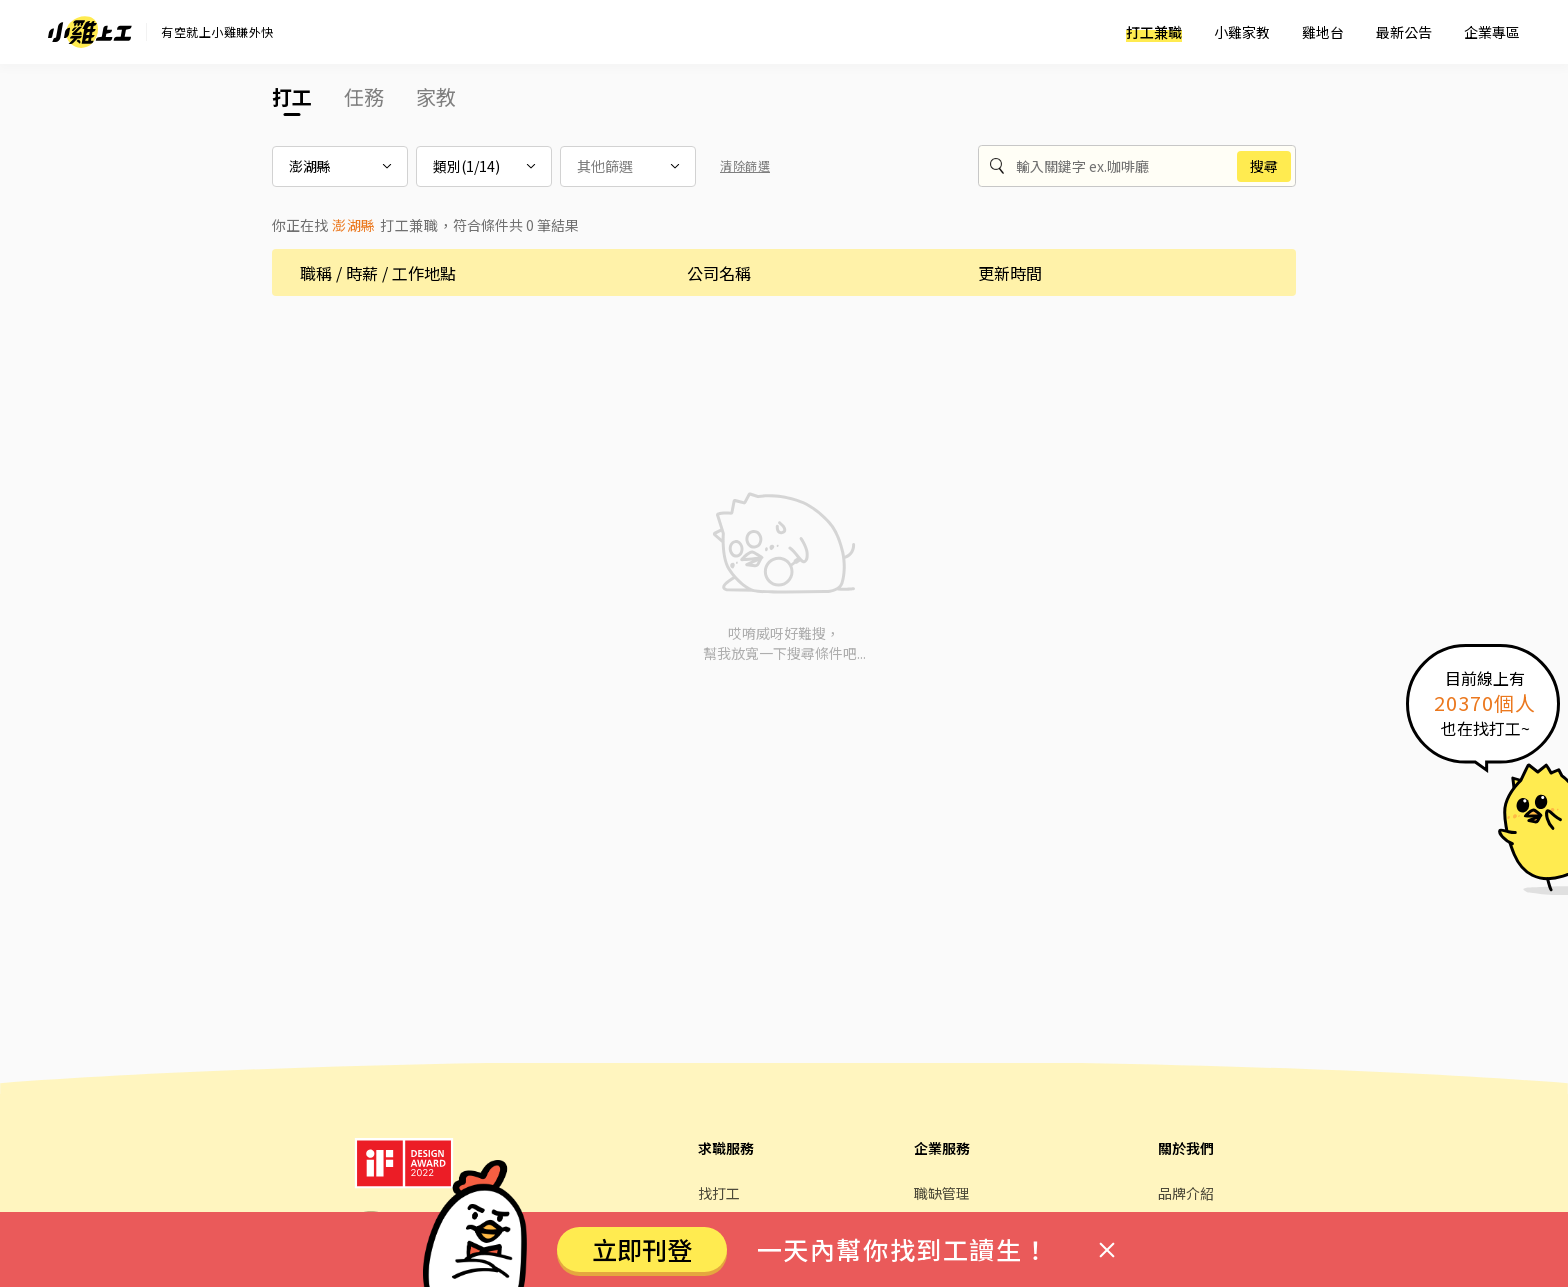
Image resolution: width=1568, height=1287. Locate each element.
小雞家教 (1242, 32)
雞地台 (1323, 32)
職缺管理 (942, 1193)
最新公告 (1404, 32)
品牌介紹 (1186, 1193)
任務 (364, 96)
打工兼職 (1154, 32)
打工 (292, 96)
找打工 (719, 1193)
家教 (436, 96)
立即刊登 (642, 1249)
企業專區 (1492, 32)
